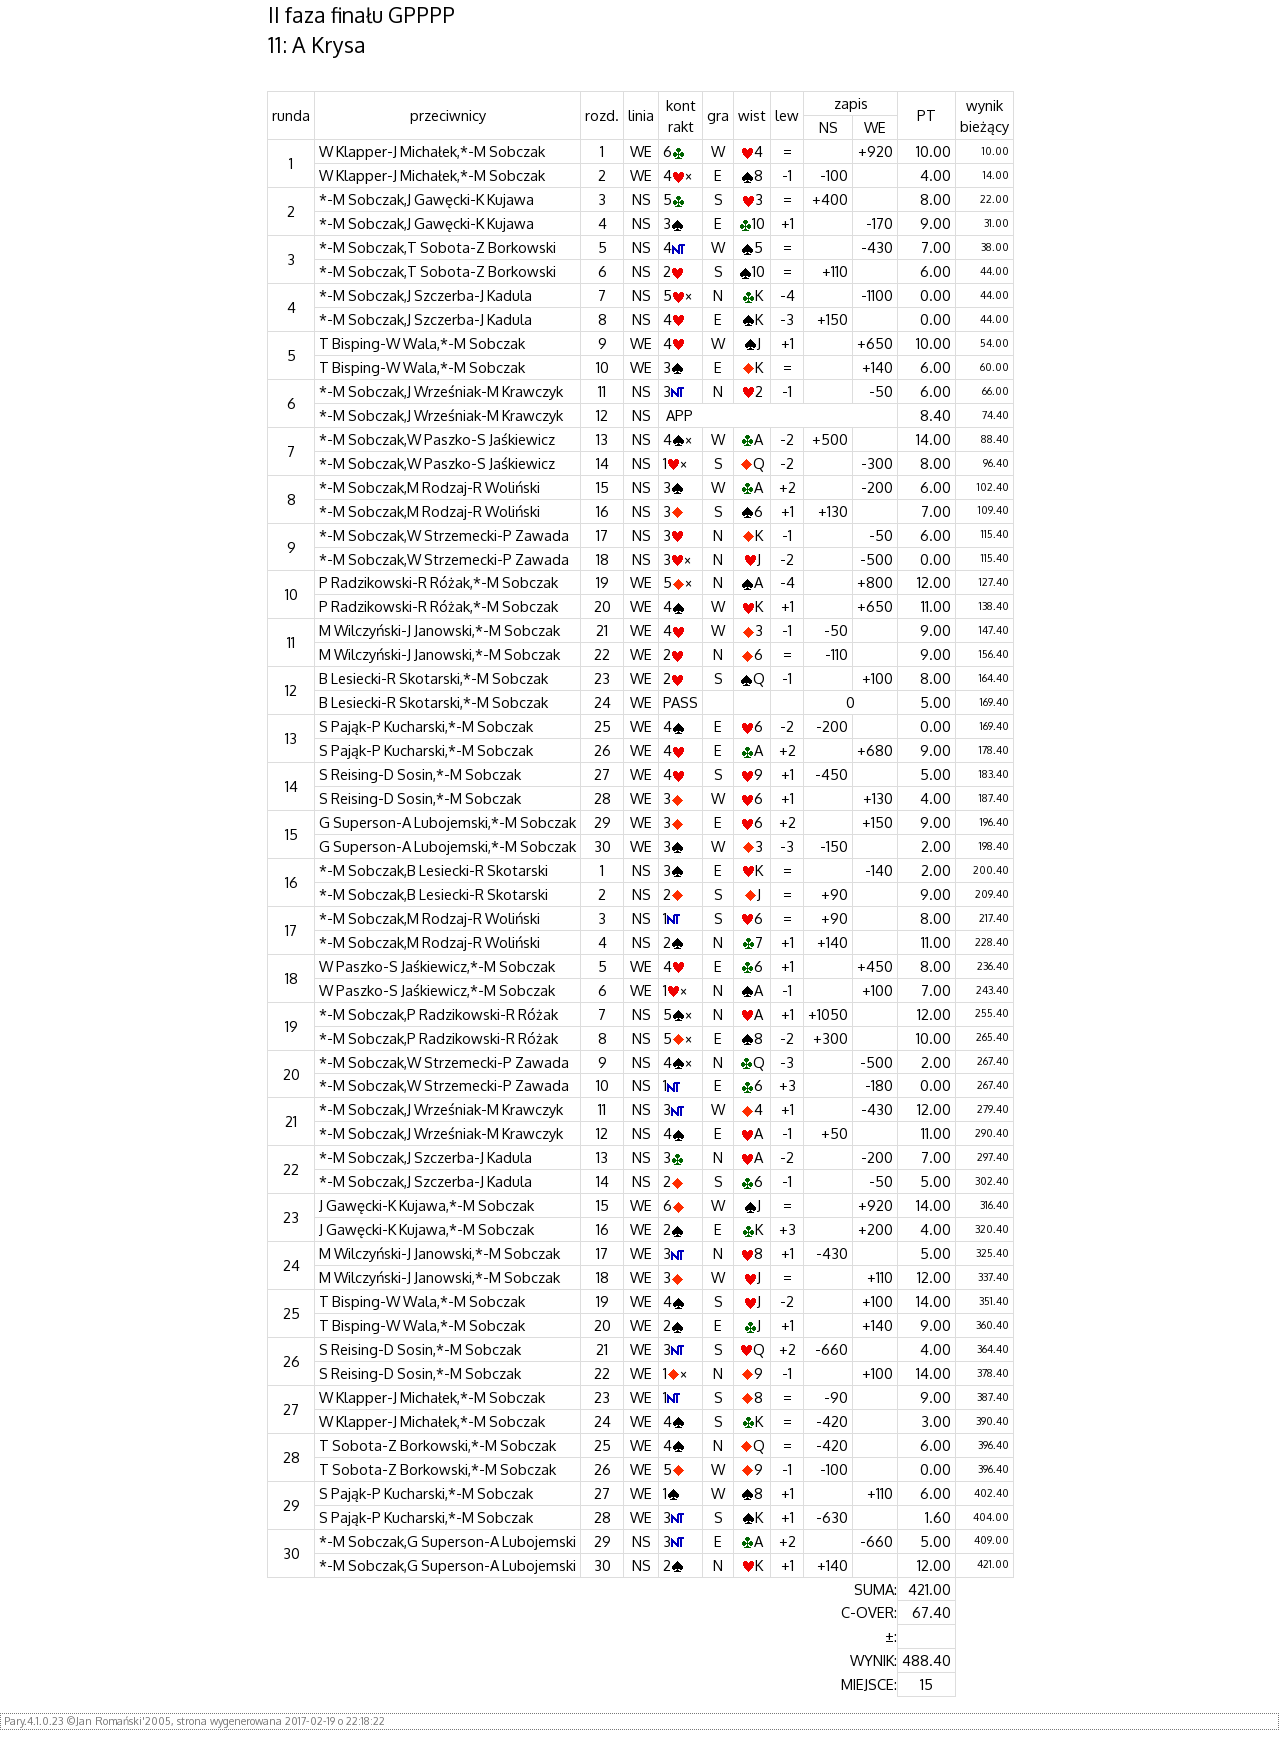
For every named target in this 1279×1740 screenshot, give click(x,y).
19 (602, 582)
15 (602, 487)
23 (602, 678)
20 (602, 606)
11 (602, 391)
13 (602, 439)
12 (602, 415)
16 (602, 511)
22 (602, 654)
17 (602, 535)
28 (602, 798)
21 (602, 630)
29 (602, 822)
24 (602, 702)
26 (602, 750)
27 (602, 774)
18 (602, 559)
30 (602, 846)
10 (602, 367)
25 (602, 726)
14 (602, 463)
